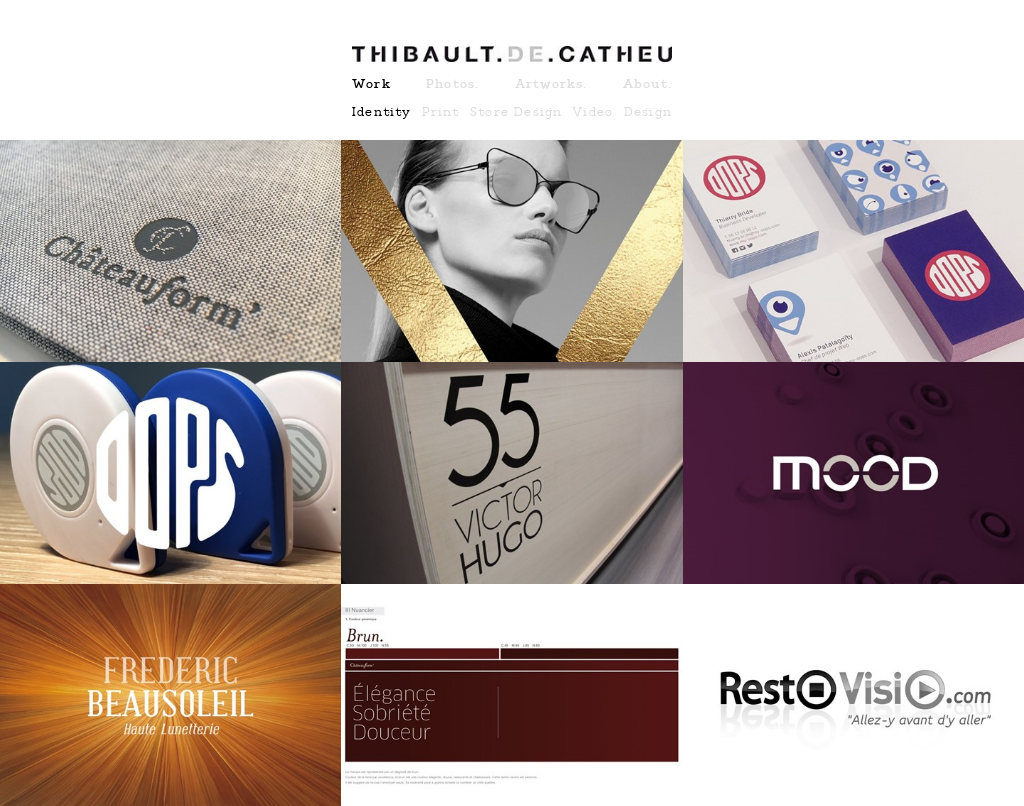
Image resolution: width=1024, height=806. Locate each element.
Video (593, 112)
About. (647, 84)
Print (440, 112)
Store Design (516, 112)
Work (371, 84)
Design (648, 112)
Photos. (452, 84)
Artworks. (551, 84)
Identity (382, 112)
